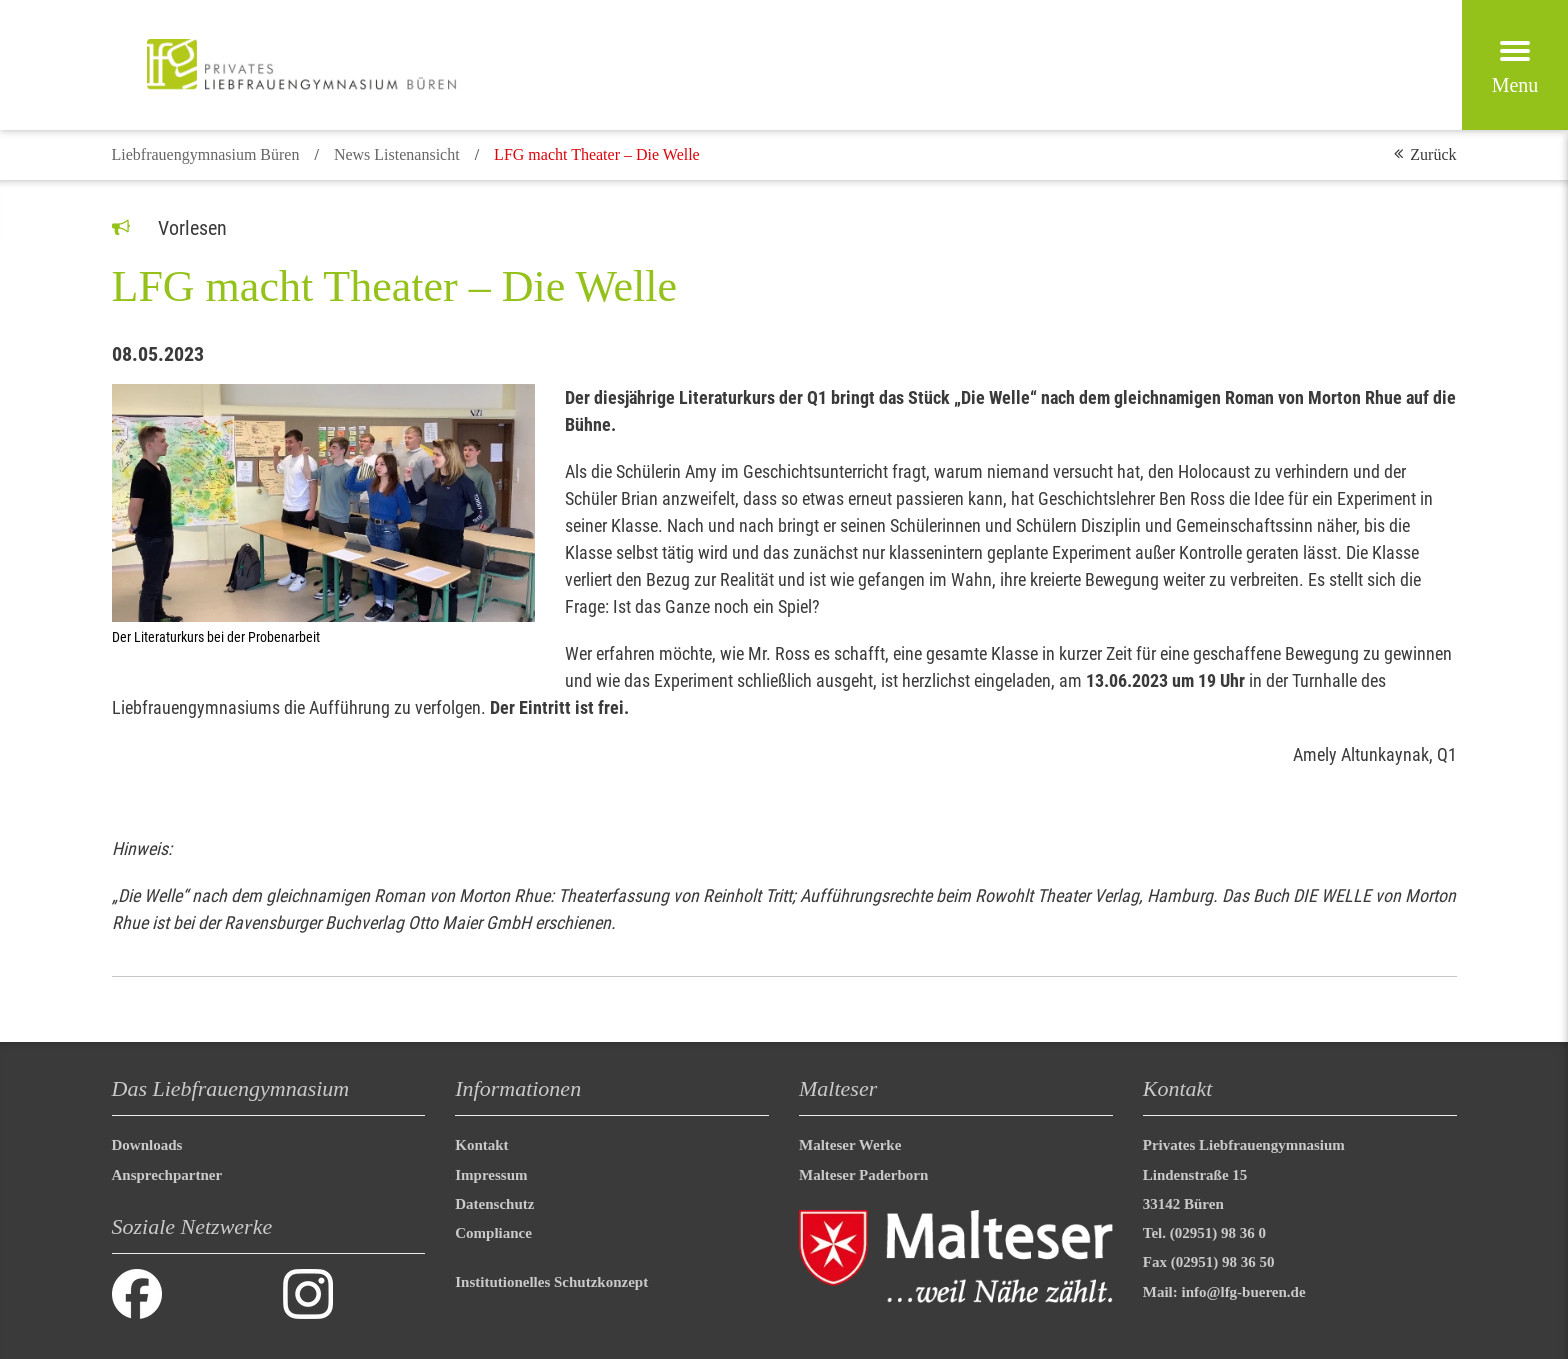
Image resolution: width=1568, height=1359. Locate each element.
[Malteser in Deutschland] (302, 65)
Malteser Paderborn (863, 1175)
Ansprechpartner (167, 1175)
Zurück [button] (1433, 154)
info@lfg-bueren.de (1244, 1292)
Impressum (491, 1175)
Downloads (147, 1145)
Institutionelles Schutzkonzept (551, 1282)
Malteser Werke (850, 1145)
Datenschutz (494, 1204)
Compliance (493, 1233)
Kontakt (481, 1145)
